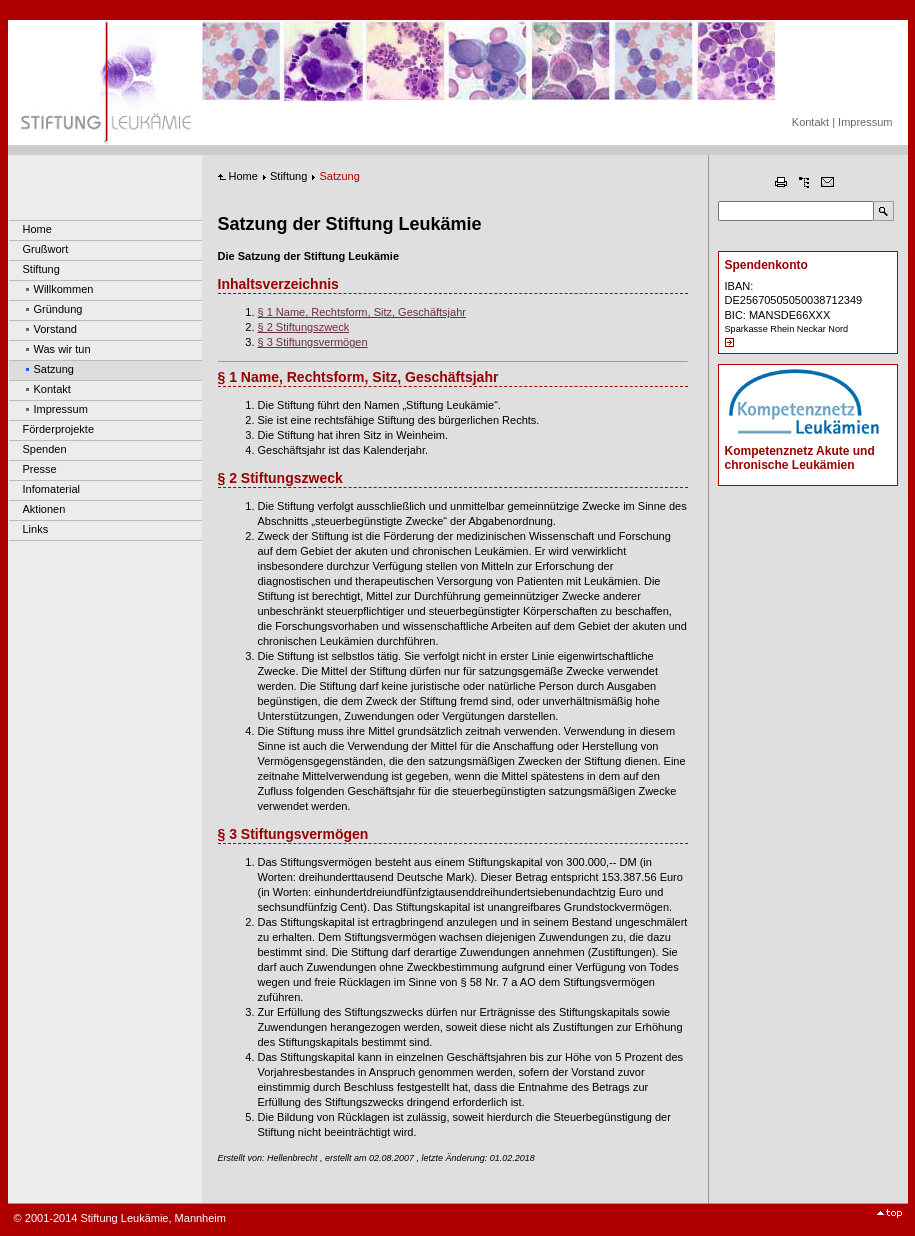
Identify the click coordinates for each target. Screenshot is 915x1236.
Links (36, 529)
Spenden (45, 449)
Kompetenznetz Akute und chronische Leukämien (800, 458)
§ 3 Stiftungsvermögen (313, 342)
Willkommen (64, 289)
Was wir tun (62, 349)
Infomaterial (51, 489)
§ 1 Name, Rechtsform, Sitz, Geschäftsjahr (362, 312)
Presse (40, 469)
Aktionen (44, 509)
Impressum (865, 122)
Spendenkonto (766, 265)
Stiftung (41, 269)
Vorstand (55, 329)
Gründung (58, 309)
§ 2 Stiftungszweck (304, 327)
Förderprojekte (59, 429)
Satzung (54, 369)
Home (37, 229)
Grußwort (46, 249)
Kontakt (810, 122)
